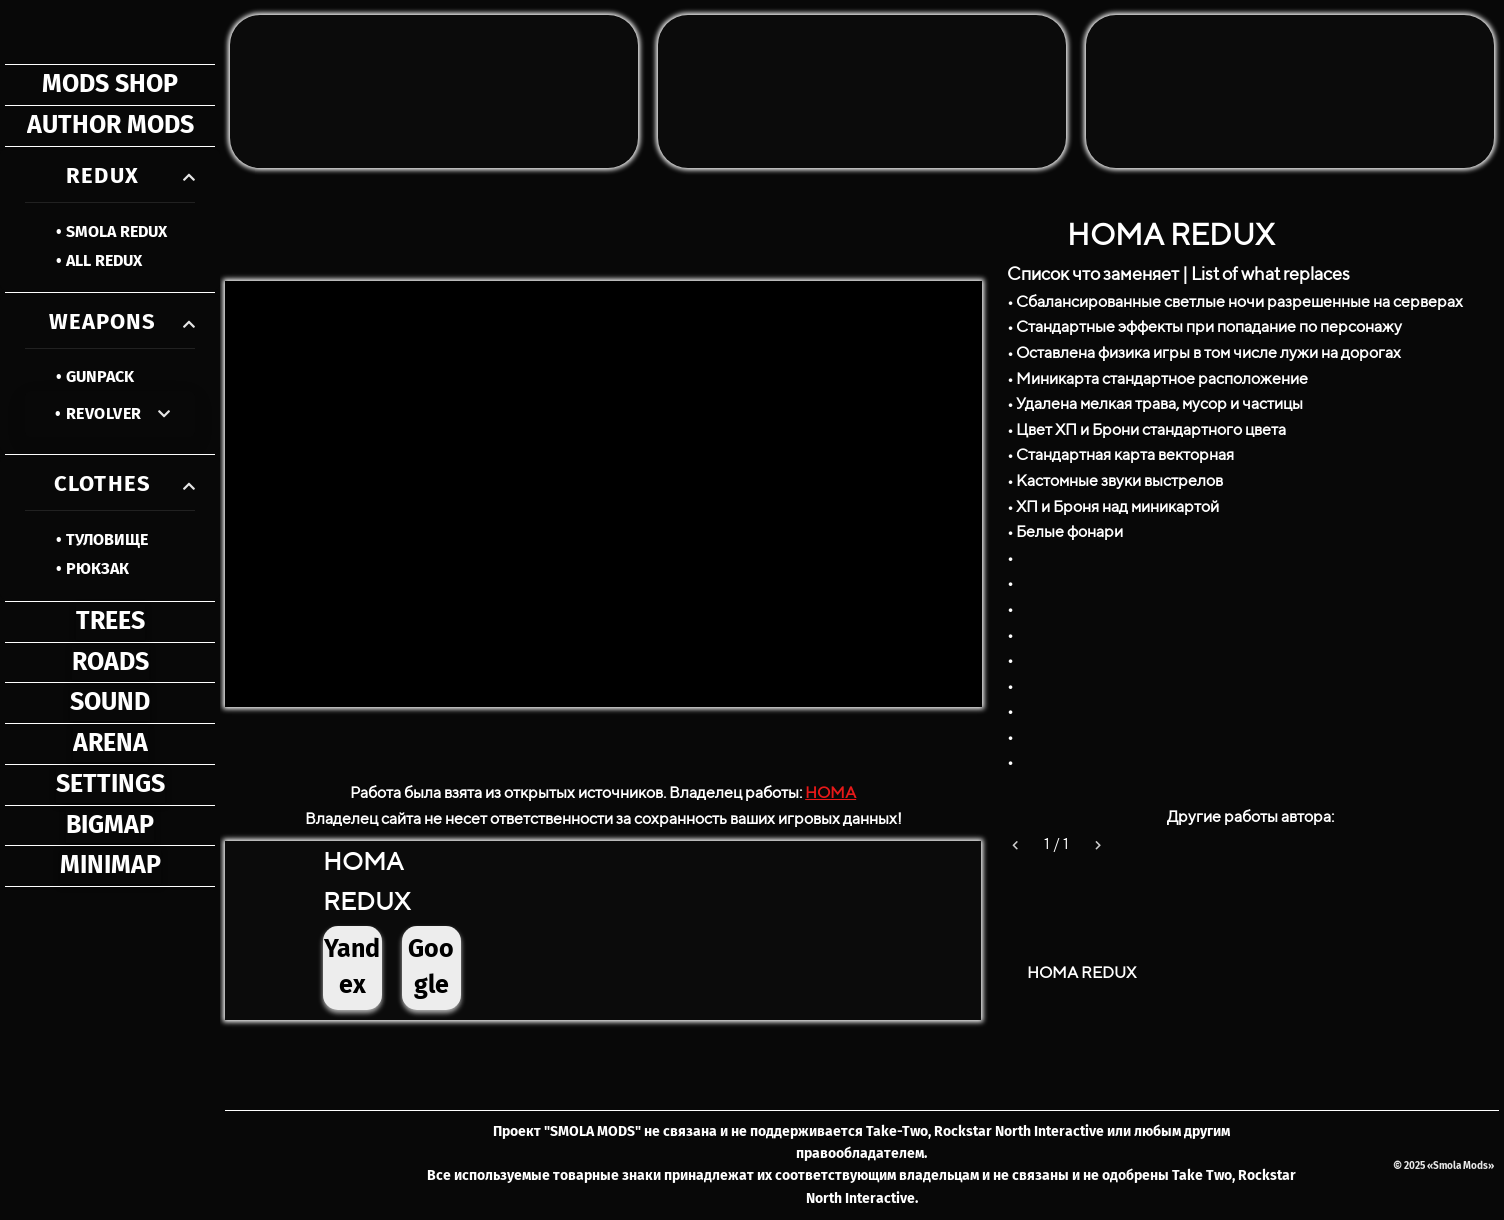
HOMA (830, 792)
